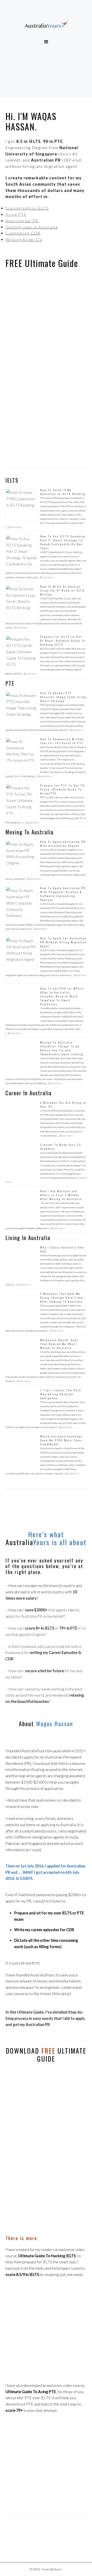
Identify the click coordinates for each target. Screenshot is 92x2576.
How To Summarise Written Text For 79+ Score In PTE (62, 741)
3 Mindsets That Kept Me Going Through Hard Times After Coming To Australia (62, 1297)
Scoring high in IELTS (27, 208)
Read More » (15, 527)
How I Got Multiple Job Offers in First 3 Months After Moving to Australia (61, 1195)
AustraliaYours (46, 25)
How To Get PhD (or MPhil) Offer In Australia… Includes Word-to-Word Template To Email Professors (62, 996)
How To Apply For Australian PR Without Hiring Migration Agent (63, 942)
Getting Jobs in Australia (31, 227)
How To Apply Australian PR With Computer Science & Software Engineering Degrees (63, 894)
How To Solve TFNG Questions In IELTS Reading (62, 492)
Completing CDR (23, 233)
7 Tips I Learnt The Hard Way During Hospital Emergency (60, 1394)
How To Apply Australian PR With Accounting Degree (63, 843)
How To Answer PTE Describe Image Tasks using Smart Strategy (63, 697)
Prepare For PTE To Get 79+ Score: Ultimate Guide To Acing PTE (63, 789)
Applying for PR (21, 220)
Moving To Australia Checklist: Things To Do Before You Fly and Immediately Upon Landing (62, 1048)
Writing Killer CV (23, 239)
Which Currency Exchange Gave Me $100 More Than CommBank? (61, 1440)
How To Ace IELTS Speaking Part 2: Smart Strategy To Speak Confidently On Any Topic (62, 542)
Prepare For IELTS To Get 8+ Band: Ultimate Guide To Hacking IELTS (62, 640)
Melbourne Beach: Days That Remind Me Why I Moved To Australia (59, 1344)
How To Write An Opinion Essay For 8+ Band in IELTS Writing (62, 590)
